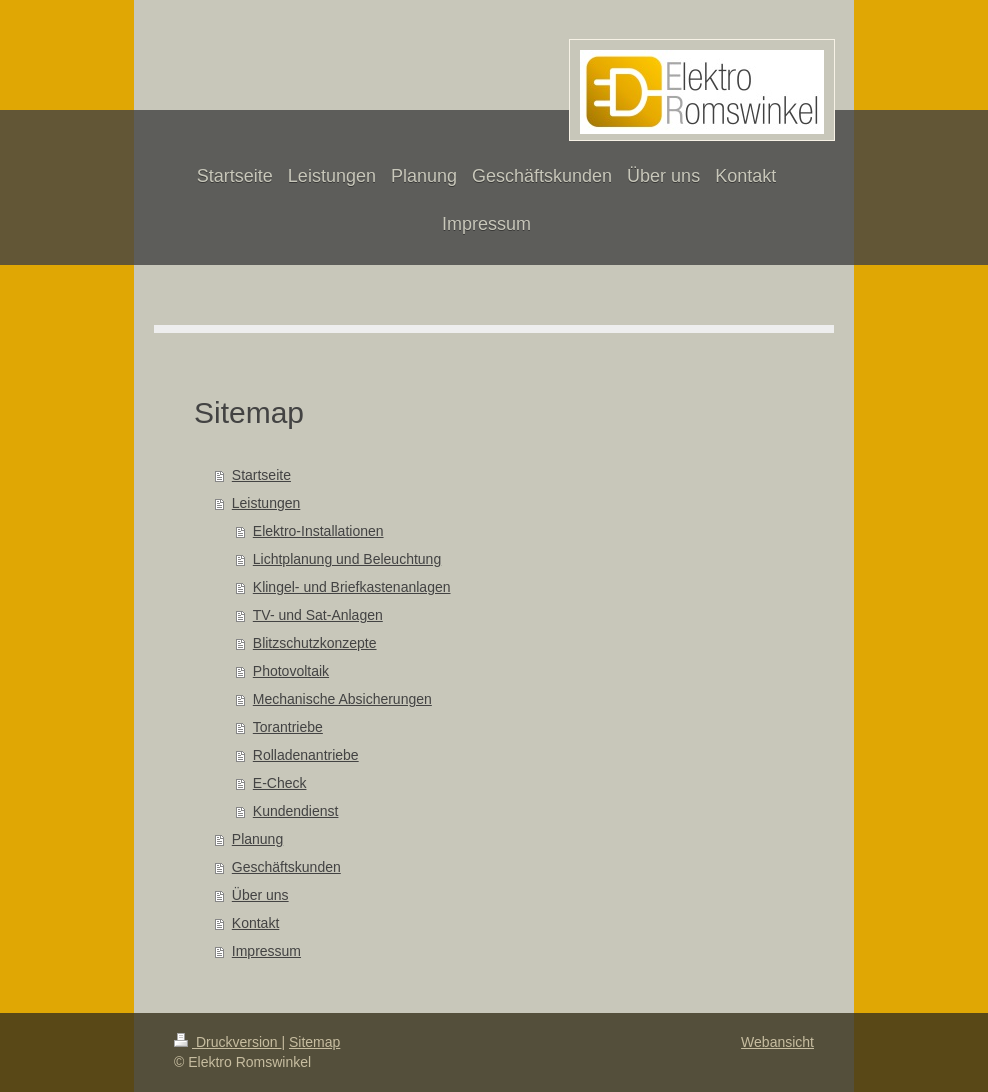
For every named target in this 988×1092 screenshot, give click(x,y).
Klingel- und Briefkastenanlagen (352, 587)
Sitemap (314, 1042)
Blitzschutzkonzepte (315, 643)
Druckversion (227, 1042)
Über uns (260, 895)
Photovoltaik (291, 671)
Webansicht (777, 1042)
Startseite (261, 475)
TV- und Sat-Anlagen (318, 615)
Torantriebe (288, 727)
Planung (257, 839)
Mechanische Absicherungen (342, 699)
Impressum (266, 951)
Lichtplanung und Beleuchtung (347, 559)
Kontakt (255, 923)
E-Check (280, 783)
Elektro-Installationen (318, 531)
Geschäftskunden (286, 867)
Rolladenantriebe (306, 755)
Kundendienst (296, 811)
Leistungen (266, 503)
